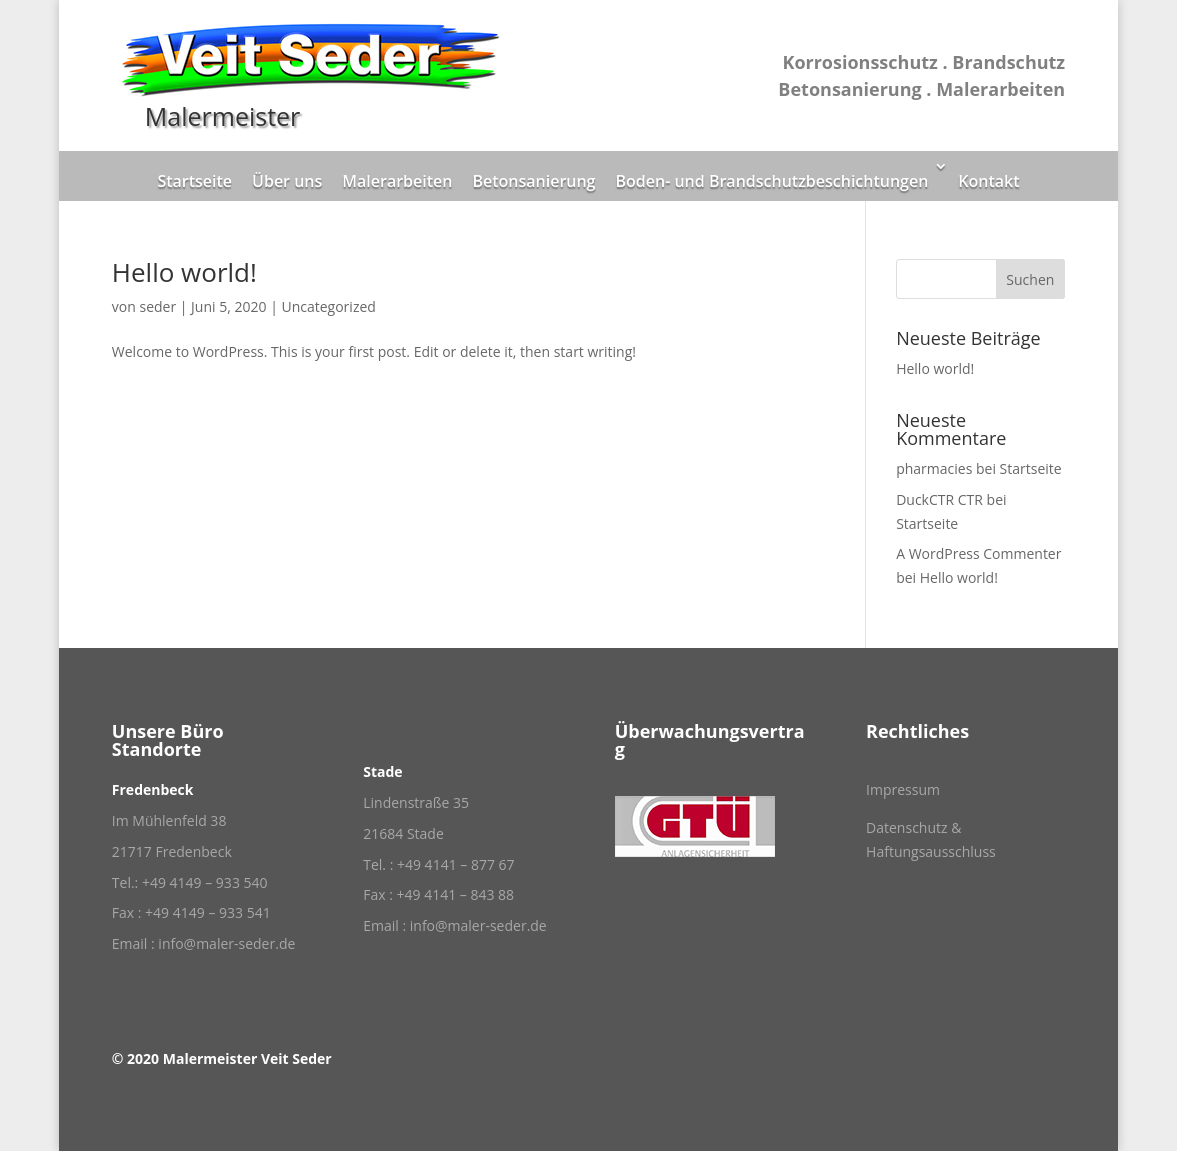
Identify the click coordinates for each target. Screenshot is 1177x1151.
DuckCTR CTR (939, 499)
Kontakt (988, 181)
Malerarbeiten (397, 181)
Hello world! (184, 272)
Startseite (194, 181)
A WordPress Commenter (978, 553)
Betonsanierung (533, 181)
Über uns (287, 181)
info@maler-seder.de (226, 943)
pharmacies (934, 468)
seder (157, 306)
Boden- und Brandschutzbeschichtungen (771, 181)
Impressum (903, 789)
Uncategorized (328, 306)
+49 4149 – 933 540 (205, 882)
